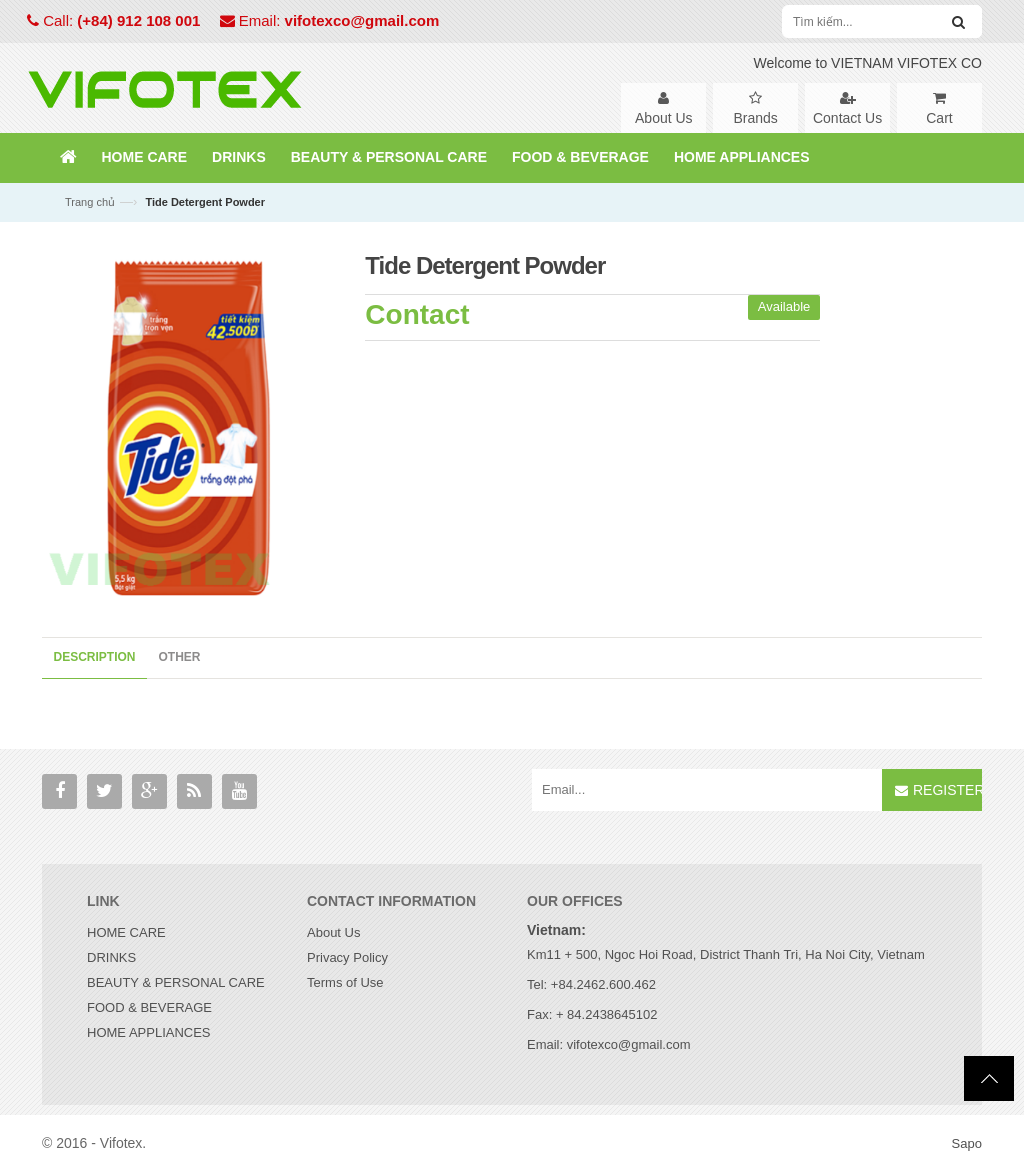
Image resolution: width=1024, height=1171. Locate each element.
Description (95, 657)
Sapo (967, 1143)
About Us (333, 932)
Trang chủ (90, 202)
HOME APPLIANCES (149, 1032)
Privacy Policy (347, 957)
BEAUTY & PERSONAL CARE (176, 982)
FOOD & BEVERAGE (149, 1007)
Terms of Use (345, 982)
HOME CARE (126, 932)
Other (180, 657)
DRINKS (111, 957)
